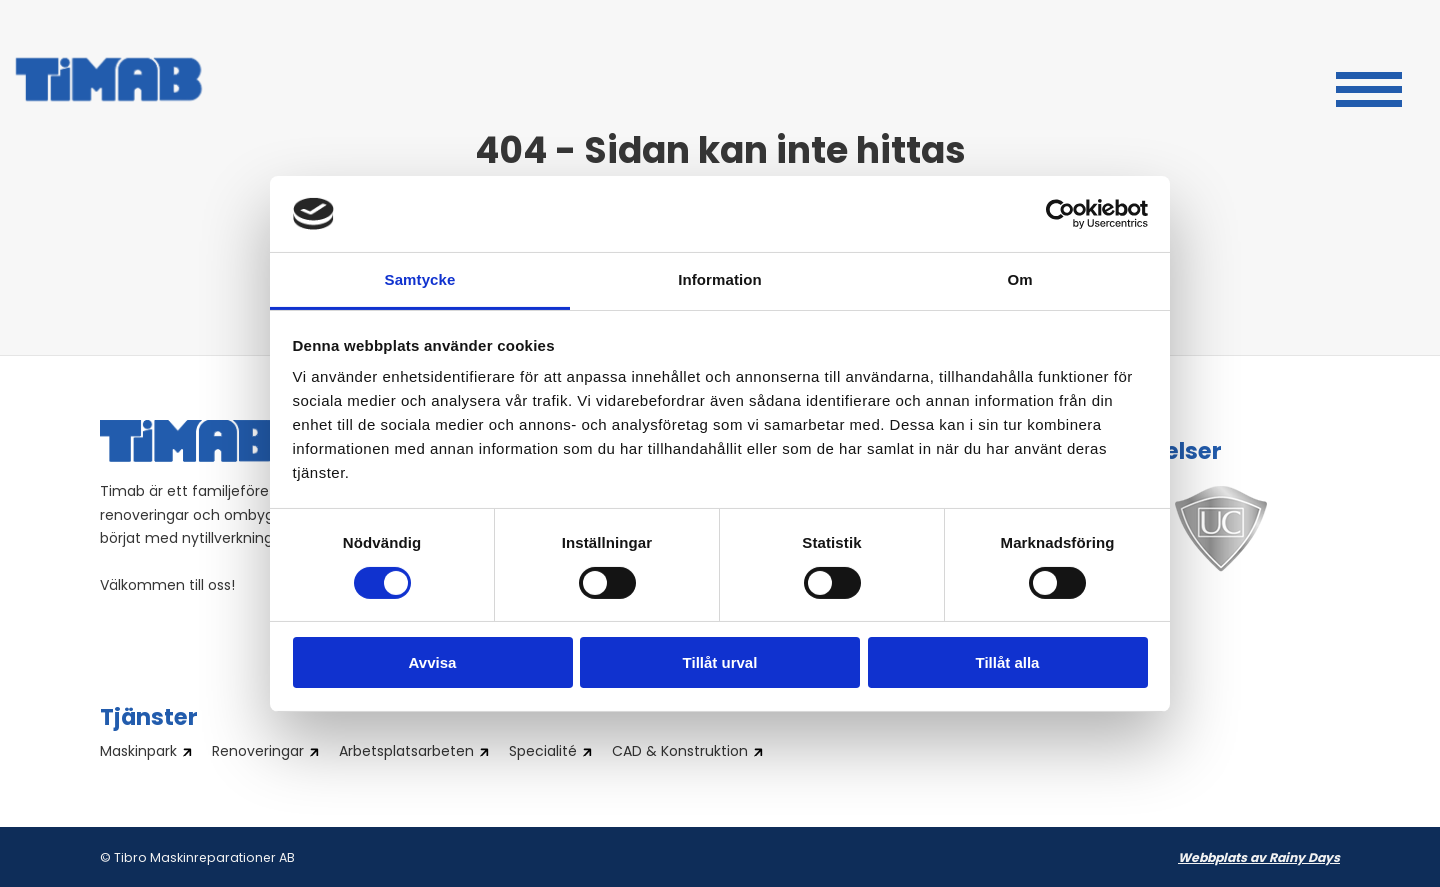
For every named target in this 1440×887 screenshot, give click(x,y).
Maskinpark (138, 753)
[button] (1369, 87)
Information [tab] (720, 279)
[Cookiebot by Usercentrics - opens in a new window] (1060, 214)
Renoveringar (258, 753)
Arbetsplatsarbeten (406, 753)
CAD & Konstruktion (680, 753)
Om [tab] (1019, 279)
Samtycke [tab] (420, 279)
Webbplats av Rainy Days (1259, 859)
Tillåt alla (1008, 662)
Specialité (543, 753)
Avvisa (433, 662)
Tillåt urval (720, 662)
